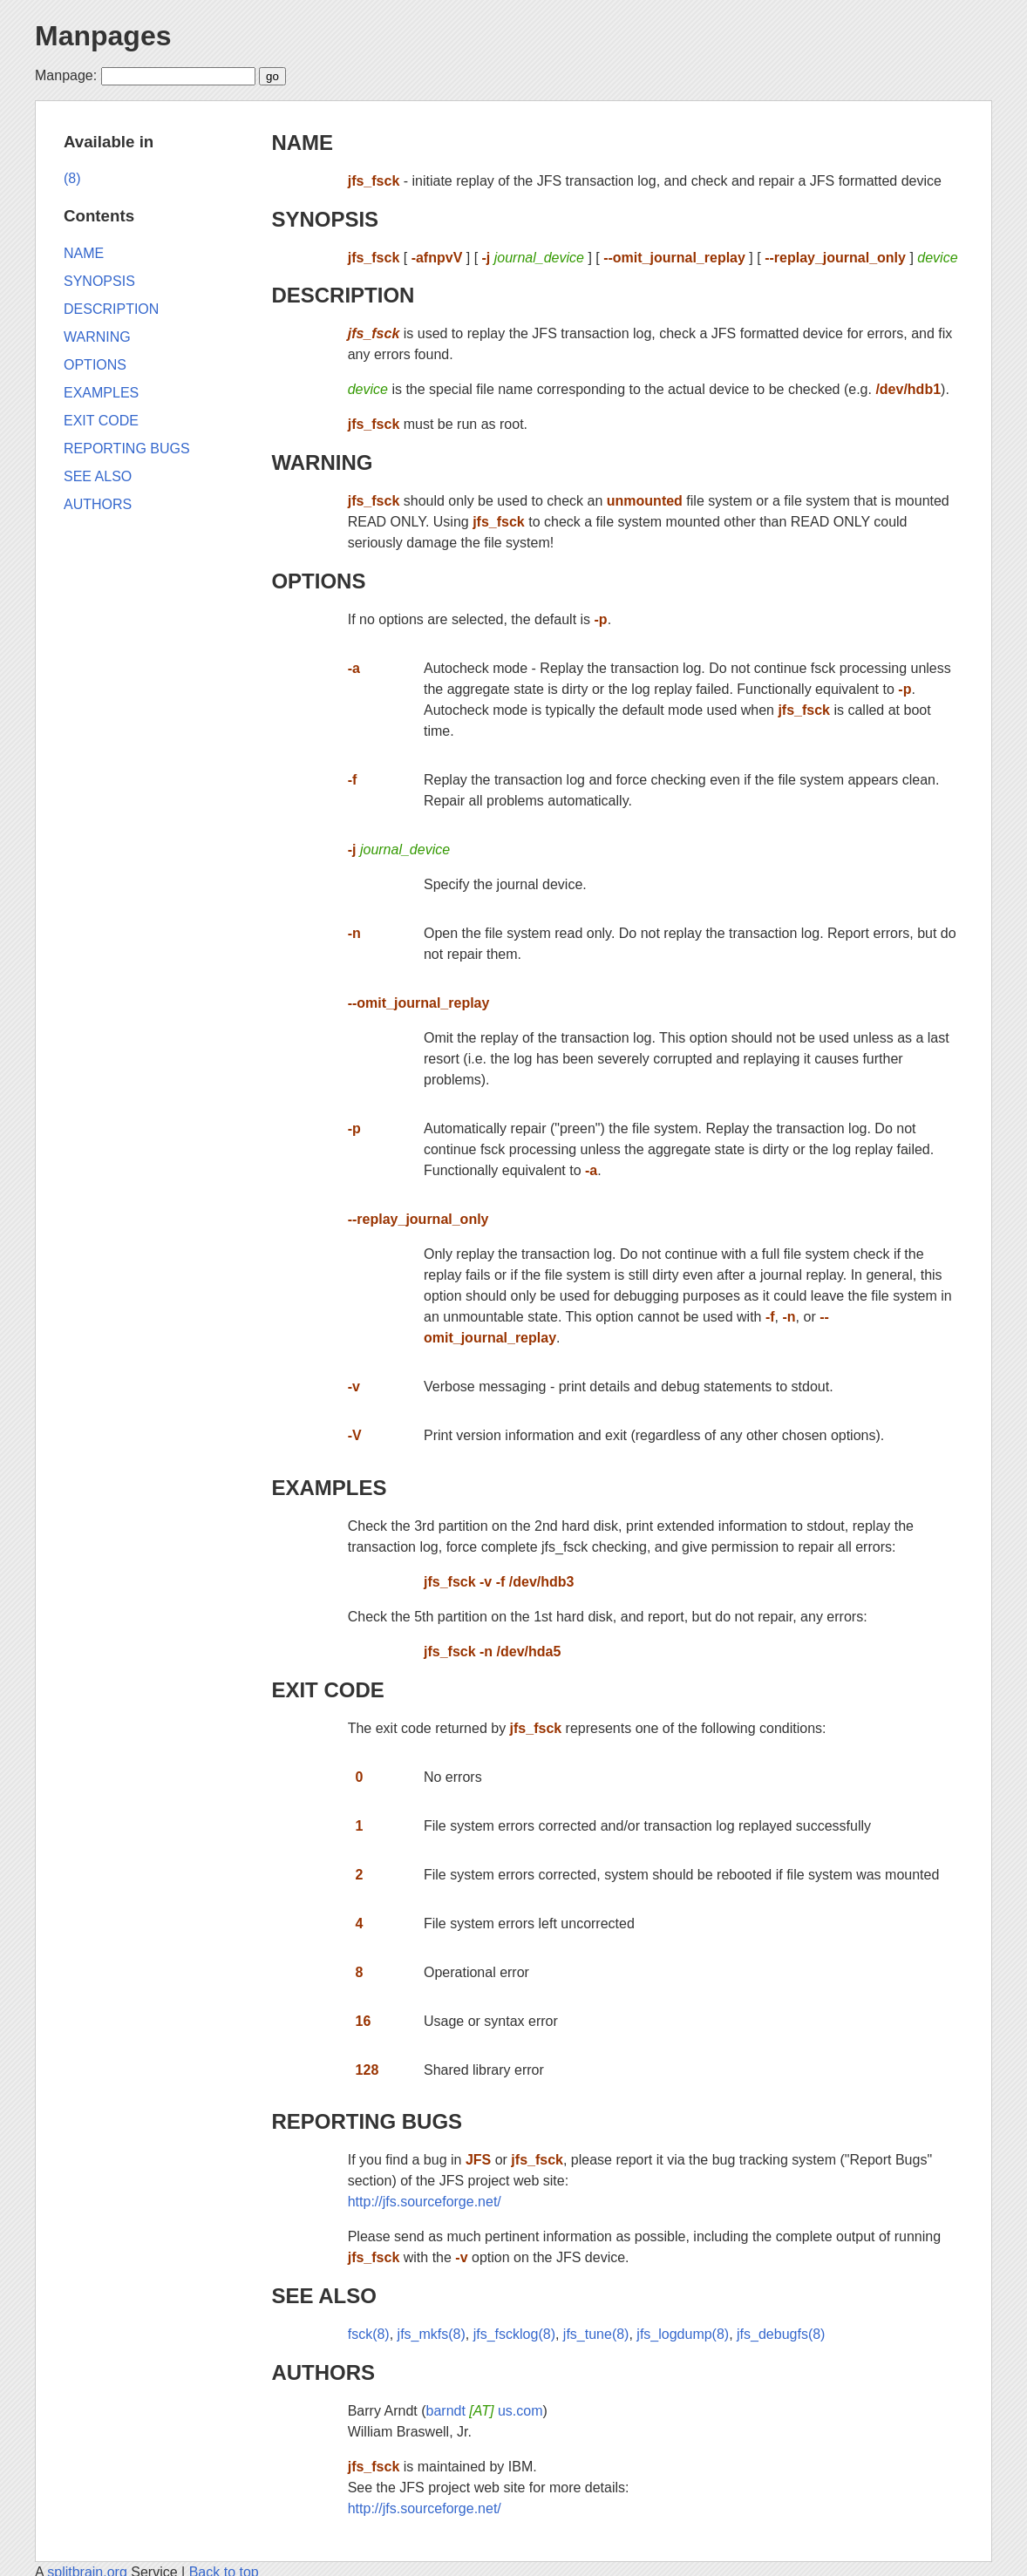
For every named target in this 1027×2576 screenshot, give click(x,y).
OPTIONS (318, 581)
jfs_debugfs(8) (781, 2334)
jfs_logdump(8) (682, 2334)
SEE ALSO (323, 2296)
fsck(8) (369, 2334)
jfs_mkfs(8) (432, 2334)
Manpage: (66, 75)
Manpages (103, 35)
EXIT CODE (327, 1690)
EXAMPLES (328, 1487)
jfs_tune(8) (596, 2334)
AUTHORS (323, 2372)
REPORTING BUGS (366, 2121)
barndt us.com (484, 2410)
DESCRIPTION (342, 295)
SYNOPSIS (324, 219)
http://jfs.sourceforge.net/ (424, 2201)
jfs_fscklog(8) (514, 2334)
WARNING (321, 462)
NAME (302, 142)
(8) (72, 178)
